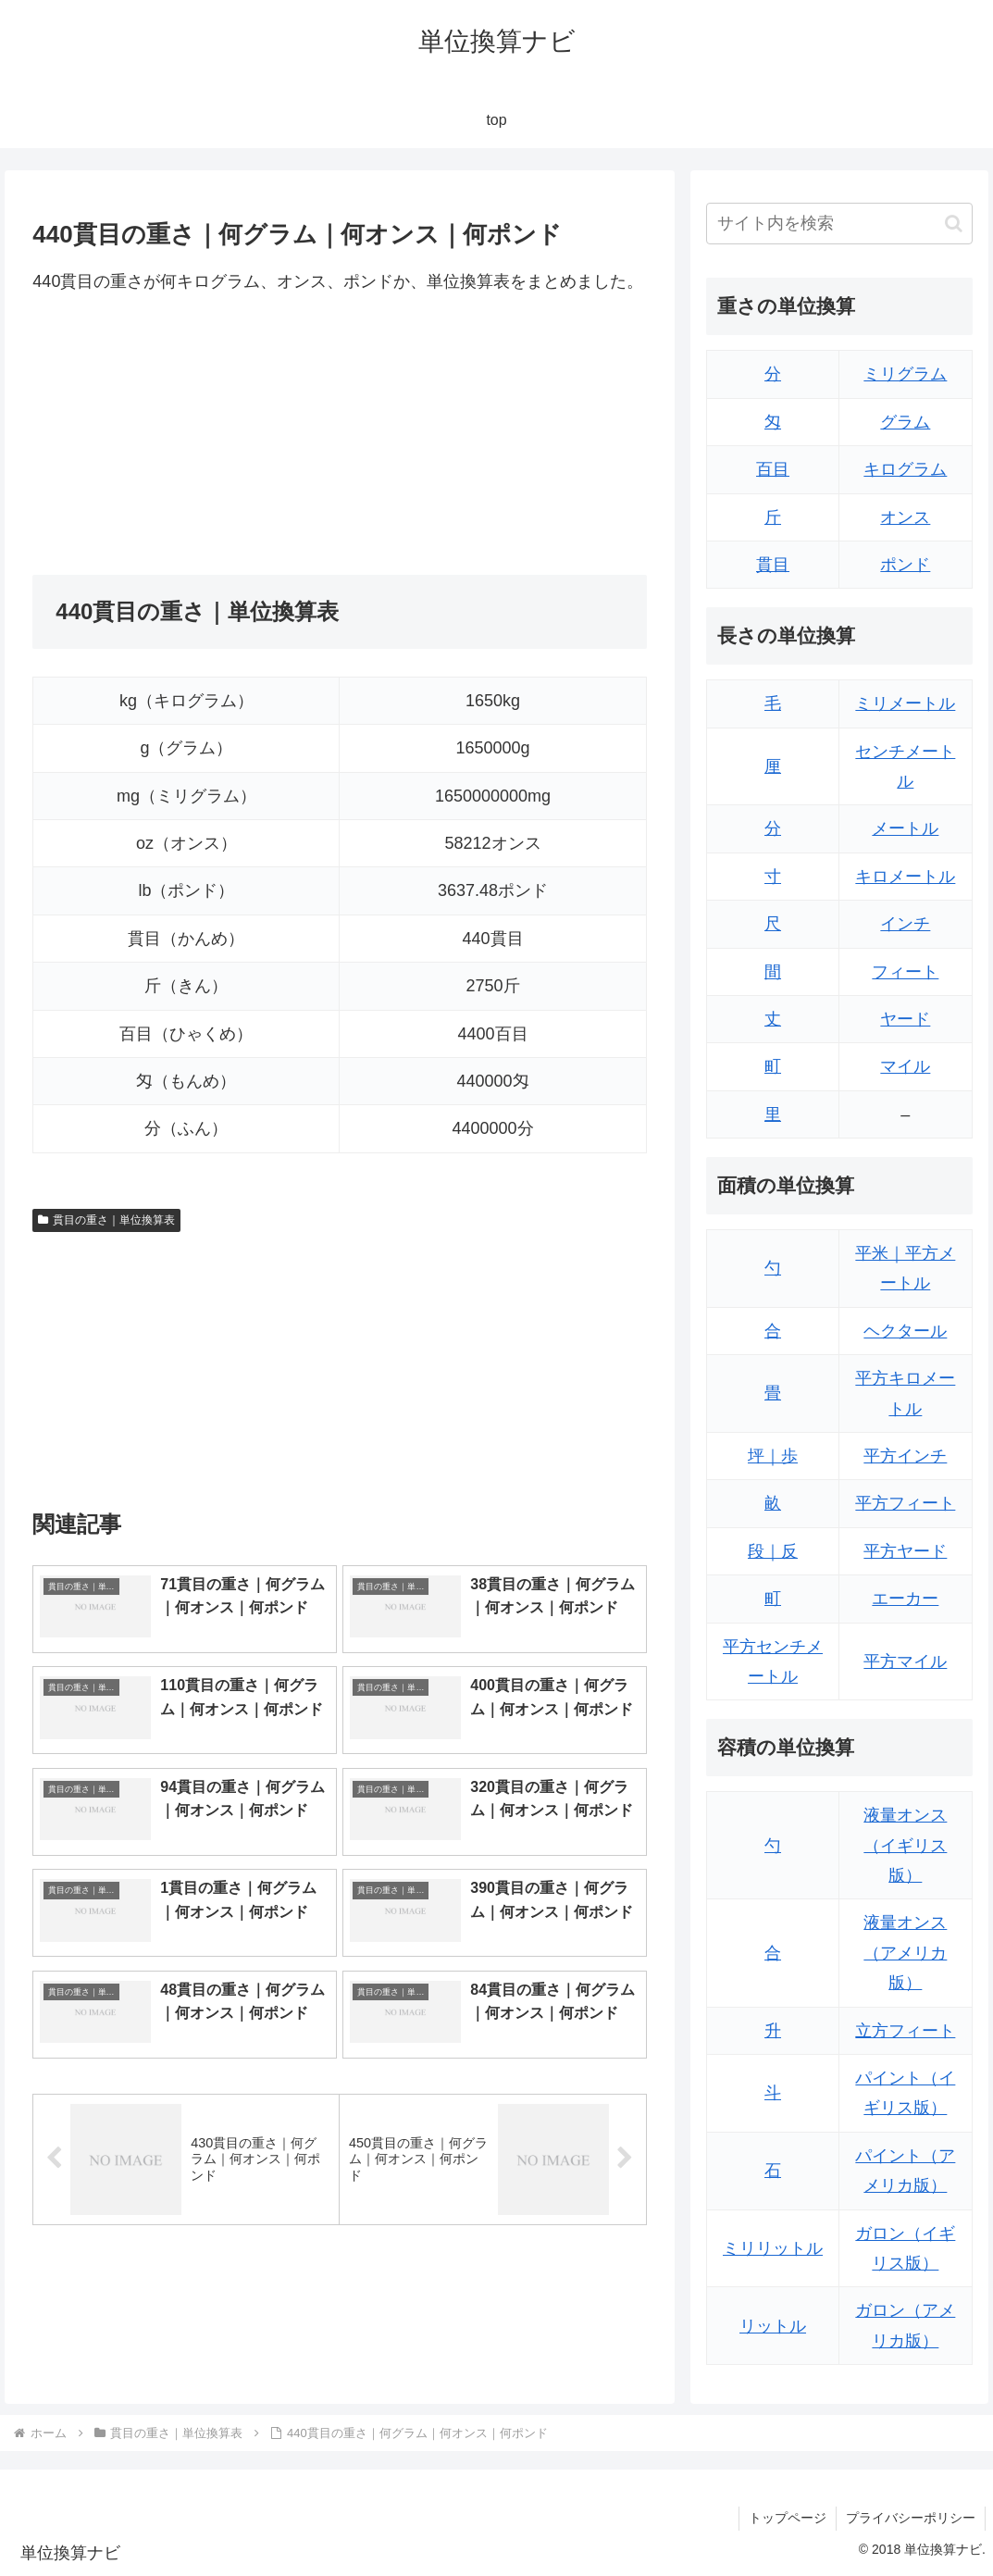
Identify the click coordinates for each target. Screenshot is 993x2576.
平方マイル (905, 1661)
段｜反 (773, 1551)
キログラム (905, 469)
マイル (905, 1066)
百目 (772, 469)
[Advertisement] (186, 435)
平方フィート (905, 1503)
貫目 (772, 564)
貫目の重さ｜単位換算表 (106, 1219)
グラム (905, 422)
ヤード (905, 1019)
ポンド (905, 564)
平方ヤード (905, 1551)
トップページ (787, 2517)
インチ (905, 924)
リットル (772, 2326)
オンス (905, 517)
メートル (905, 828)
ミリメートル (905, 703)
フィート (905, 972)
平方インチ (905, 1456)
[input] (839, 223)
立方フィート (905, 2031)
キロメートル (905, 876)
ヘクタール (905, 1331)
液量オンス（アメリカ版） (905, 1952)
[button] (953, 223)
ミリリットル (773, 2248)
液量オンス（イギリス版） (905, 1845)
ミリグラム (905, 374)
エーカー (905, 1598)
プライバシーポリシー (910, 2517)
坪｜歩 (773, 1456)
